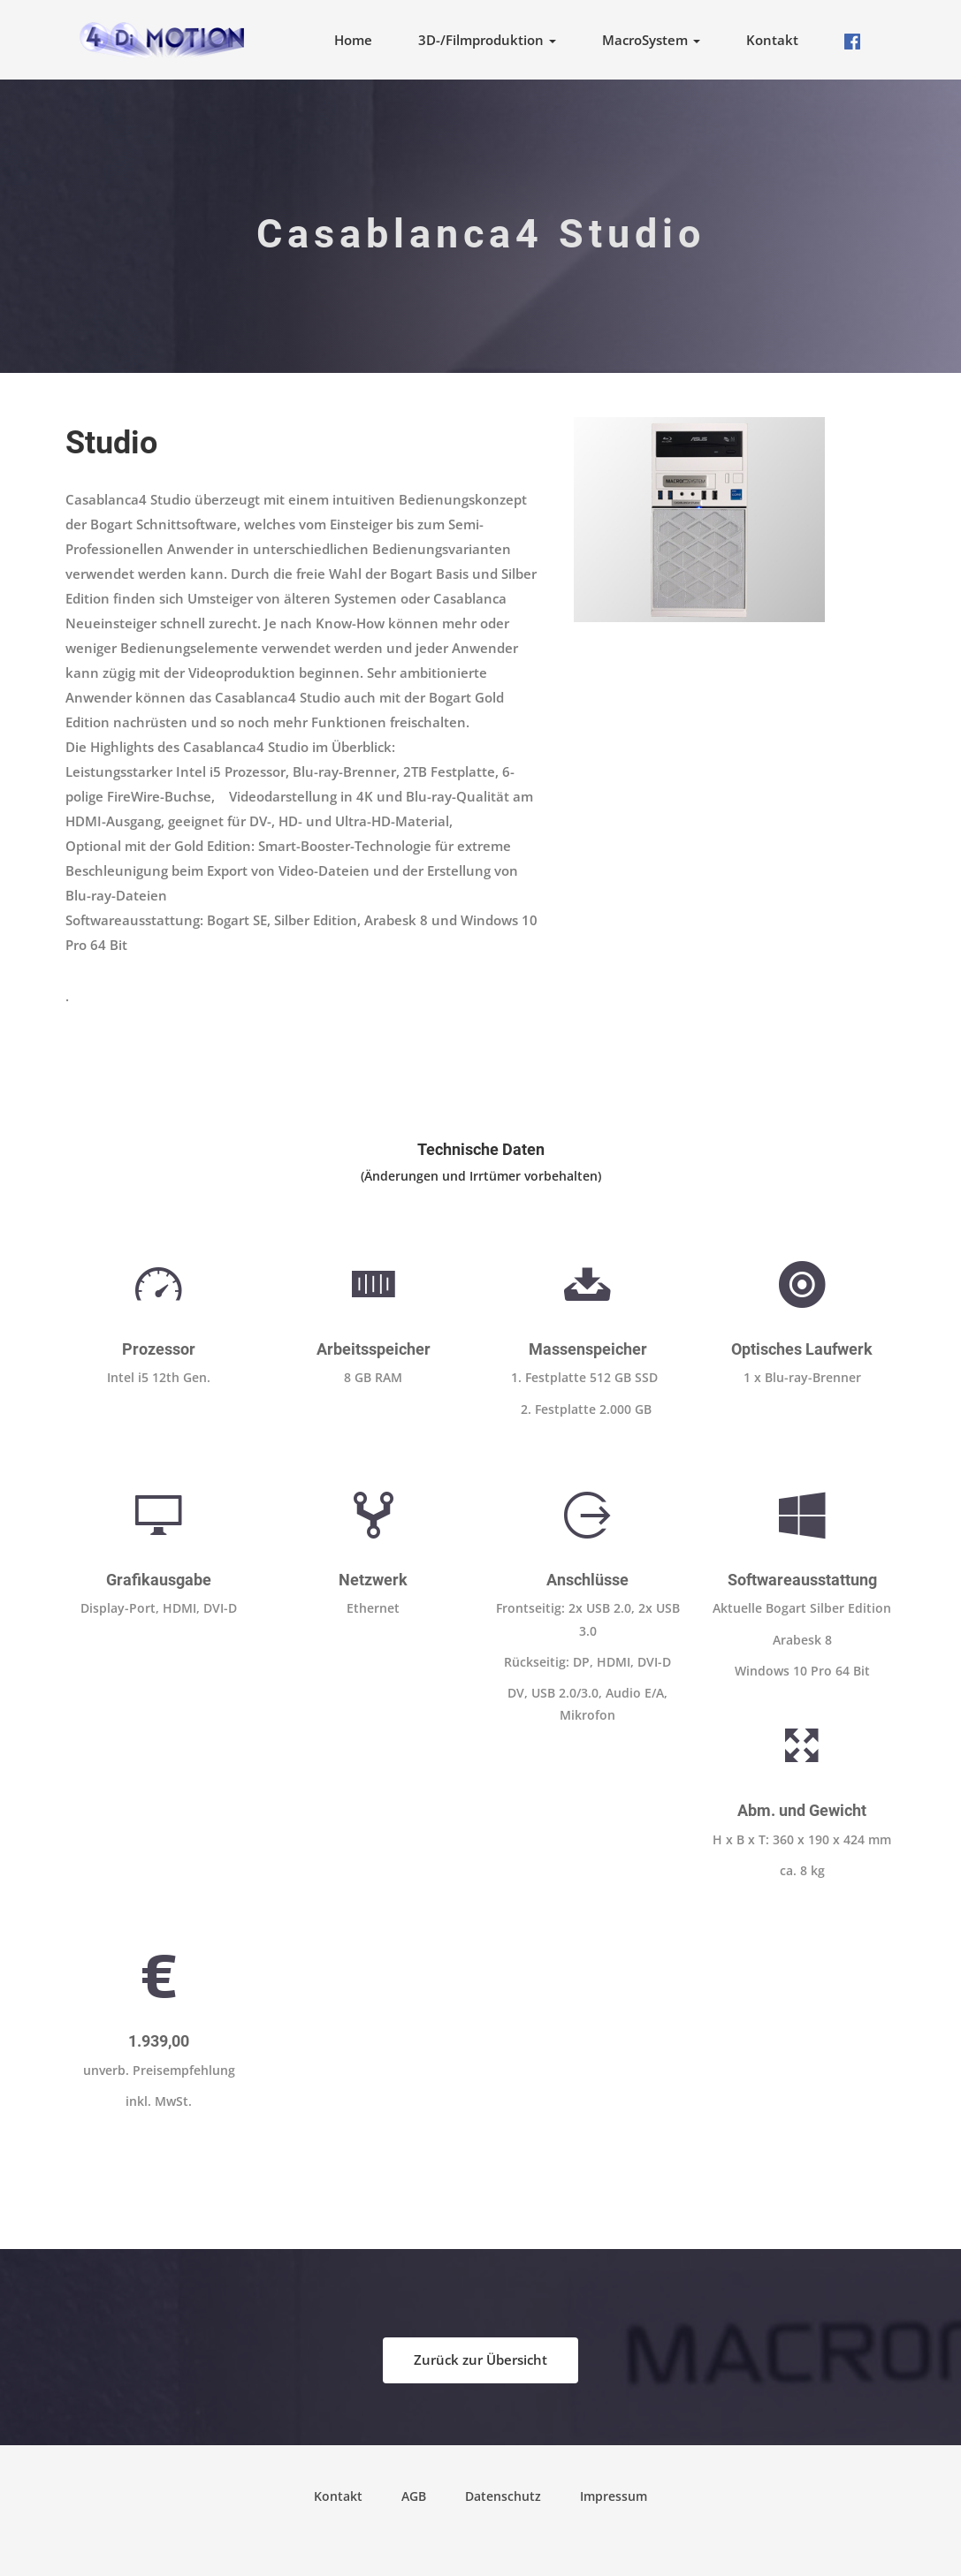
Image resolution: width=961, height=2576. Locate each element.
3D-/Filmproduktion (487, 40)
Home (353, 40)
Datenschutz (503, 2496)
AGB (413, 2496)
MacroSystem (651, 40)
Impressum (613, 2496)
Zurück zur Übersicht (480, 2359)
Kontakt (772, 40)
